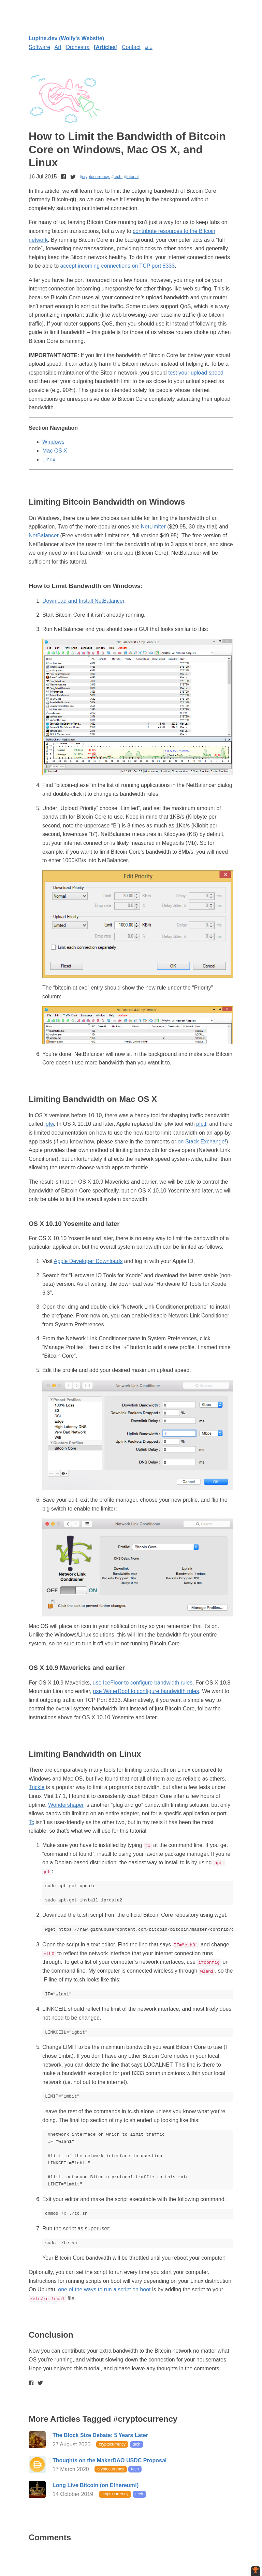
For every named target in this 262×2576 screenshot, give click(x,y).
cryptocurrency (95, 176)
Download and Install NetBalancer (83, 601)
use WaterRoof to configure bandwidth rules (146, 1691)
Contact (131, 47)
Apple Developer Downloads (88, 1261)
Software (39, 47)
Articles (106, 47)
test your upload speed (195, 373)
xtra (148, 47)
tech (117, 176)
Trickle (37, 1787)
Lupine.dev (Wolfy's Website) (66, 38)
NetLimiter (153, 527)
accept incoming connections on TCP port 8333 (117, 266)
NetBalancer (44, 535)
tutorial (132, 176)
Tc (31, 1822)
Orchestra (78, 47)
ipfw (49, 1124)
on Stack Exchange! (202, 1141)
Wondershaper (66, 1805)
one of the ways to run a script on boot (104, 2289)
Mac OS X (54, 451)
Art (58, 47)
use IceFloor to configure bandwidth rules (143, 1683)
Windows (53, 442)
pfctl (201, 1124)
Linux (48, 459)
